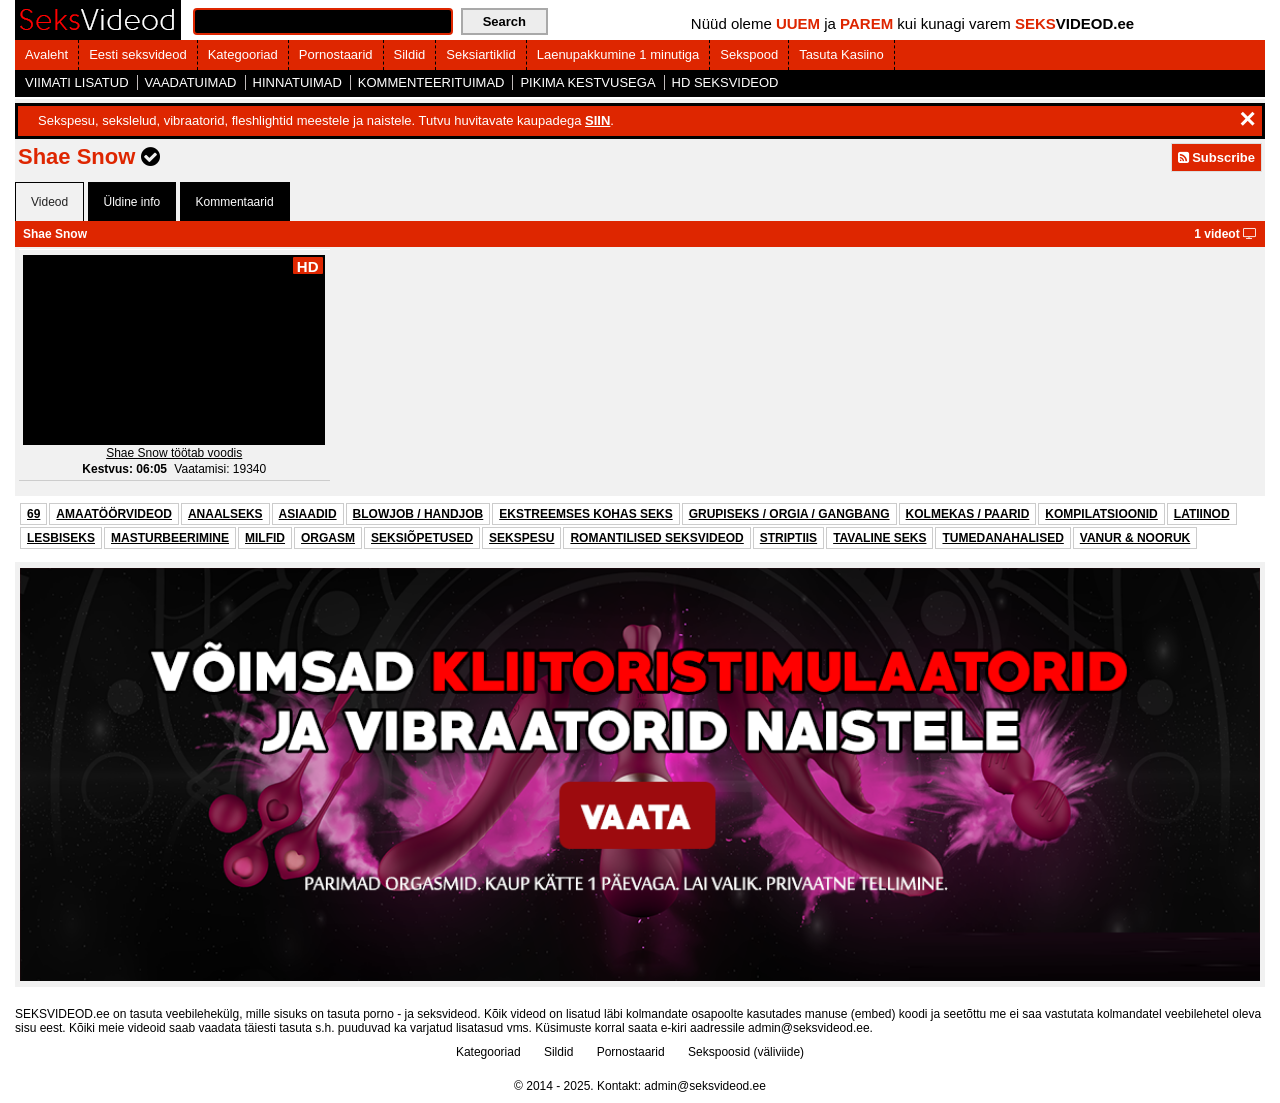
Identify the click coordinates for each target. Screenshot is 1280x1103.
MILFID (265, 538)
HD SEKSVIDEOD (725, 82)
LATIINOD (1202, 514)
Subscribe (1216, 157)
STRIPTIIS (788, 538)
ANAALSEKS (225, 514)
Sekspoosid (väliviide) (746, 1052)
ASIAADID (308, 514)
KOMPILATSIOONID (1101, 514)
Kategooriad (243, 54)
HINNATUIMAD (297, 82)
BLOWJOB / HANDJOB (418, 514)
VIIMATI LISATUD (77, 82)
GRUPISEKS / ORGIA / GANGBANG (789, 514)
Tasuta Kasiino (841, 54)
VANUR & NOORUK (1135, 538)
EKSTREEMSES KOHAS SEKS (585, 514)
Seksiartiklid (480, 54)
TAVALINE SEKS (879, 538)
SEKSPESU (521, 538)
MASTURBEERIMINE (170, 538)
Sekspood (749, 54)
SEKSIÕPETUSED (422, 538)
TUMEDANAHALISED (1002, 538)
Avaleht (46, 54)
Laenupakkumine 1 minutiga (618, 54)
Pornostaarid (336, 54)
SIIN (597, 120)
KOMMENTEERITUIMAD (431, 82)
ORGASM (328, 538)
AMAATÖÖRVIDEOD (114, 514)
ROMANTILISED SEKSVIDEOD (656, 538)
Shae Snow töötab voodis (174, 453)
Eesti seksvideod (138, 54)
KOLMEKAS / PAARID (968, 514)
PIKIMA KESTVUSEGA (587, 82)
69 (33, 514)
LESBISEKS (61, 538)
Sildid (410, 54)
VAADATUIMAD (191, 82)
